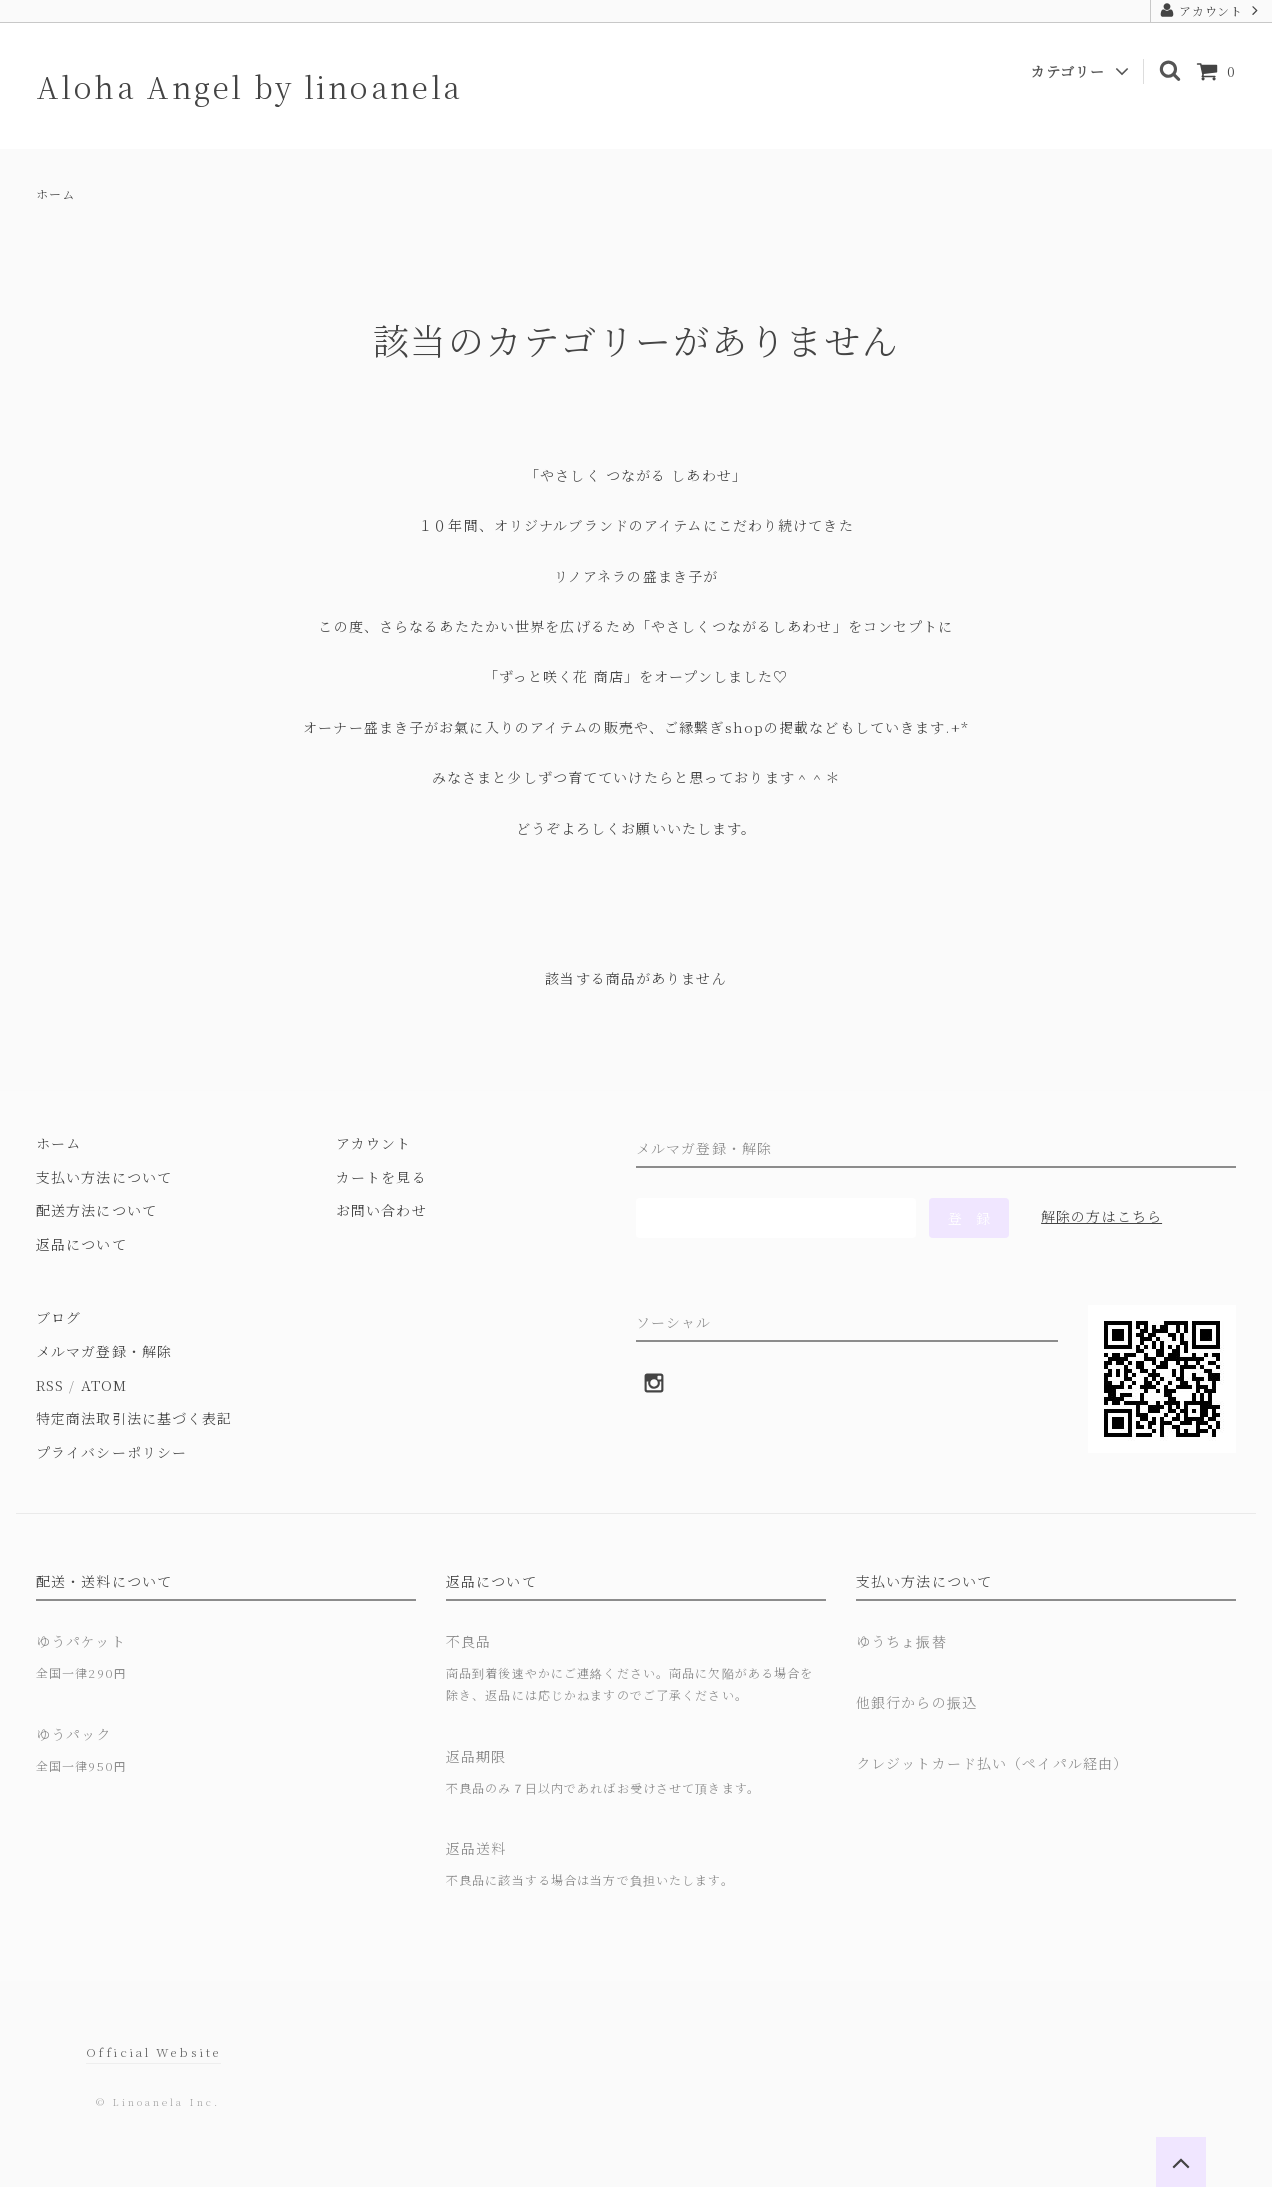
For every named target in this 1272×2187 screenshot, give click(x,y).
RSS (50, 1385)
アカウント (1211, 10)
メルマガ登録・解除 (104, 1351)
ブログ (58, 1317)
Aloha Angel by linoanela (249, 86)
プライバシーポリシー (111, 1452)
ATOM (104, 1385)
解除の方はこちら (1101, 1216)
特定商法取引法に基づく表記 (134, 1418)
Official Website (153, 2051)
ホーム (55, 193)
